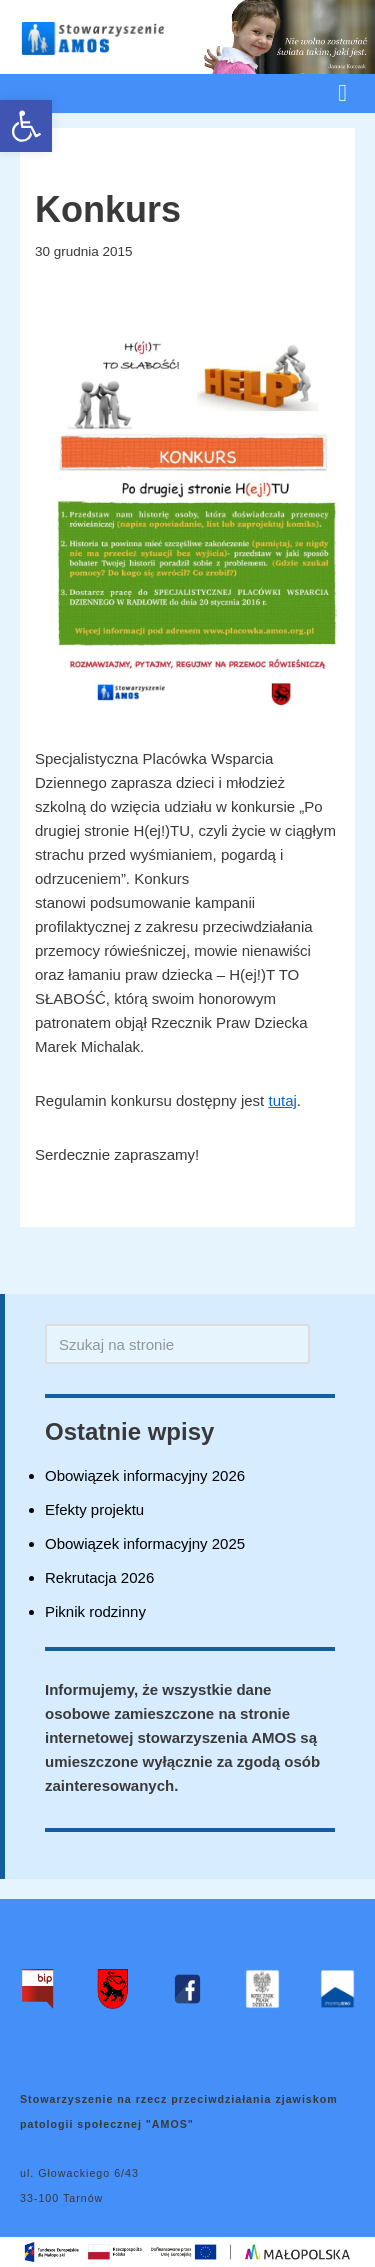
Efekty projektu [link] (94, 1509)
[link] (26, 126)
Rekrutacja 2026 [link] (99, 1577)
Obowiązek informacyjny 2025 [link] (145, 1543)
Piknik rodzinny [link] (95, 1611)
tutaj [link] (282, 1100)
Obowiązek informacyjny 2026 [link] (145, 1475)
